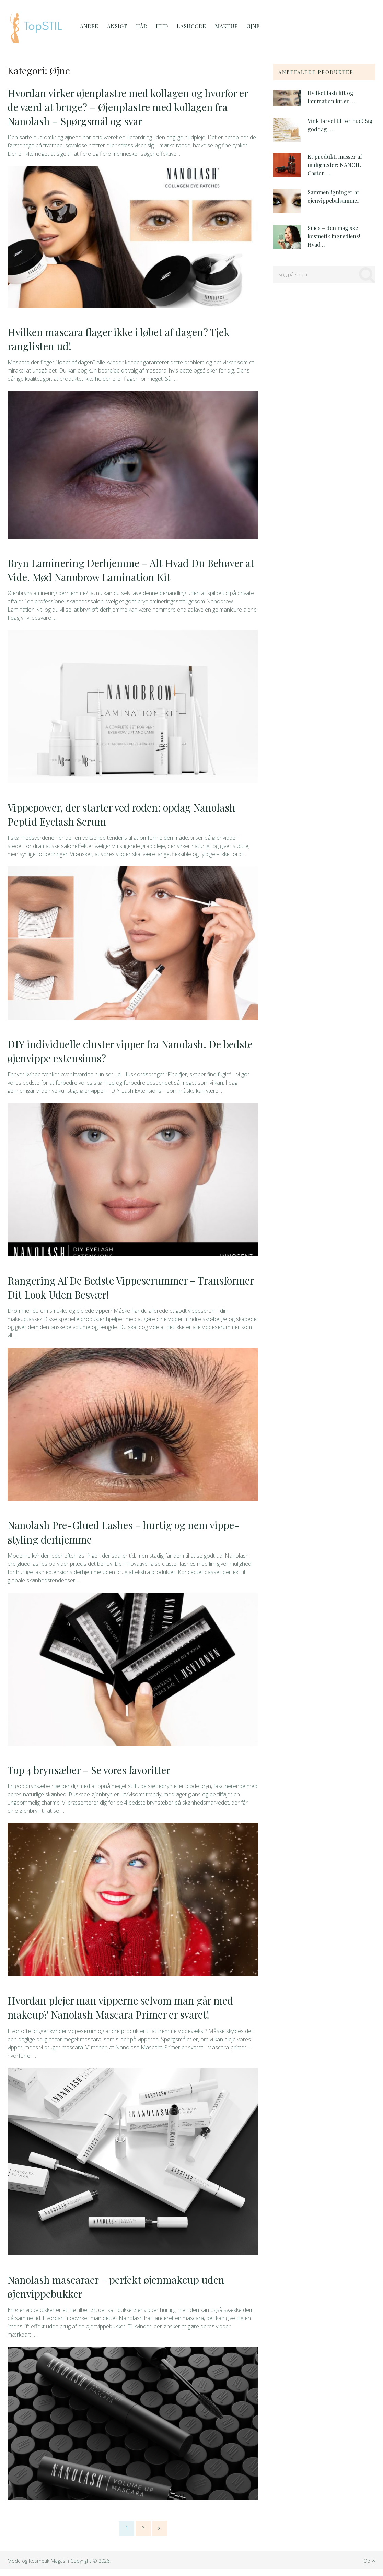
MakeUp (222, 26)
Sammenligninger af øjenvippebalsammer (333, 196)
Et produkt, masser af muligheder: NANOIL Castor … (334, 165)
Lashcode (188, 26)
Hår (139, 26)
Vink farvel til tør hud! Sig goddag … (340, 125)
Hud (159, 26)
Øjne (249, 26)
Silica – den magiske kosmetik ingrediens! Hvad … (333, 236)
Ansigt (116, 26)
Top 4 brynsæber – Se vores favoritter (92, 1775)
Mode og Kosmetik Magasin (38, 2567)
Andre (89, 26)
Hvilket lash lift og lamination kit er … (331, 97)
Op (369, 2567)
